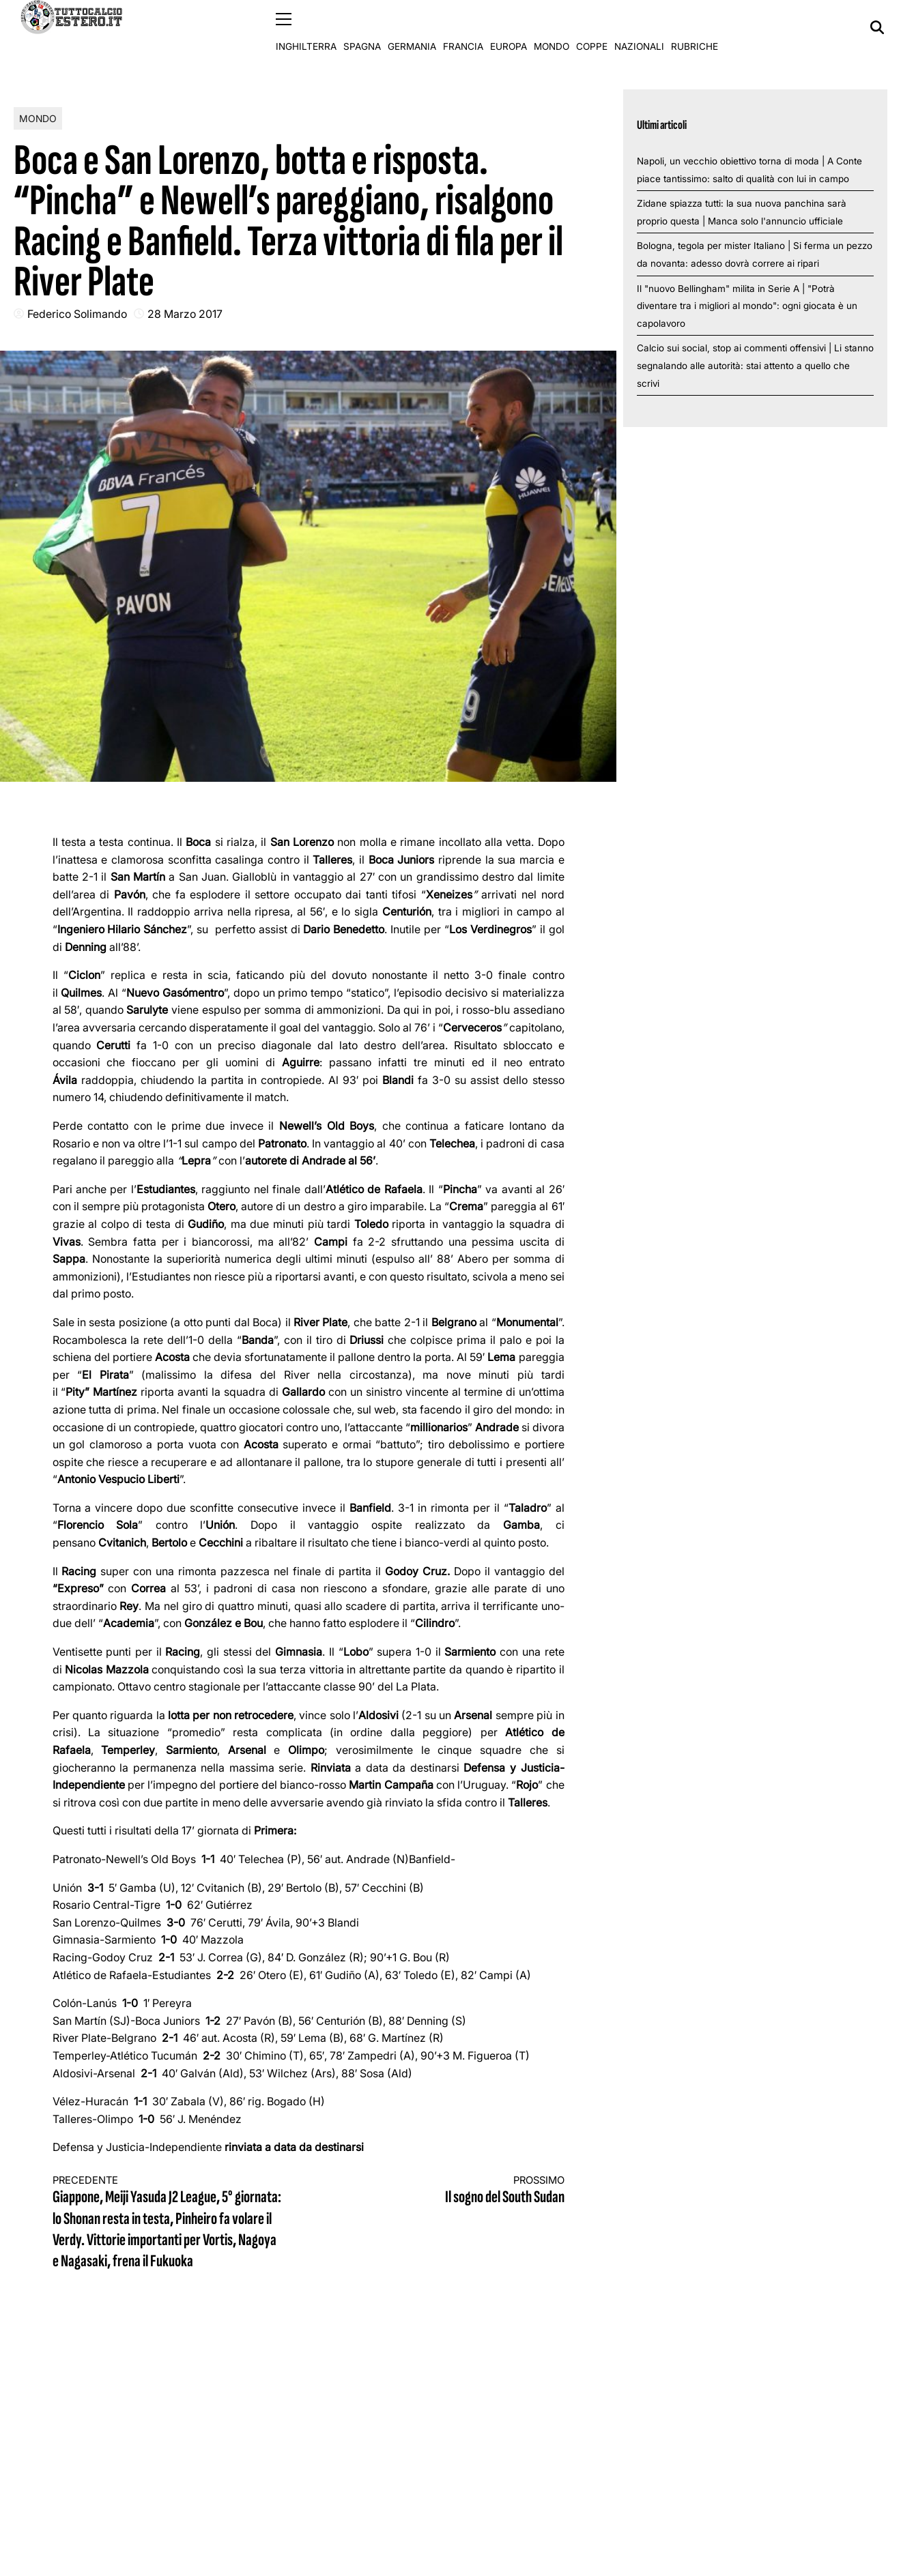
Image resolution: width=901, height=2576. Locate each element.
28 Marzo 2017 (185, 313)
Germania (412, 27)
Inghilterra (306, 27)
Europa (508, 27)
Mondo (551, 27)
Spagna (362, 27)
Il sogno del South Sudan (449, 2190)
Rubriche (694, 27)
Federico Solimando (77, 313)
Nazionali (639, 27)
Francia (463, 27)
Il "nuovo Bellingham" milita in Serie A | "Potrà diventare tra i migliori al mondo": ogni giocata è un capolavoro (747, 305)
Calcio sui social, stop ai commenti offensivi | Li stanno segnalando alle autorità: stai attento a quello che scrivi (755, 365)
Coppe (591, 27)
